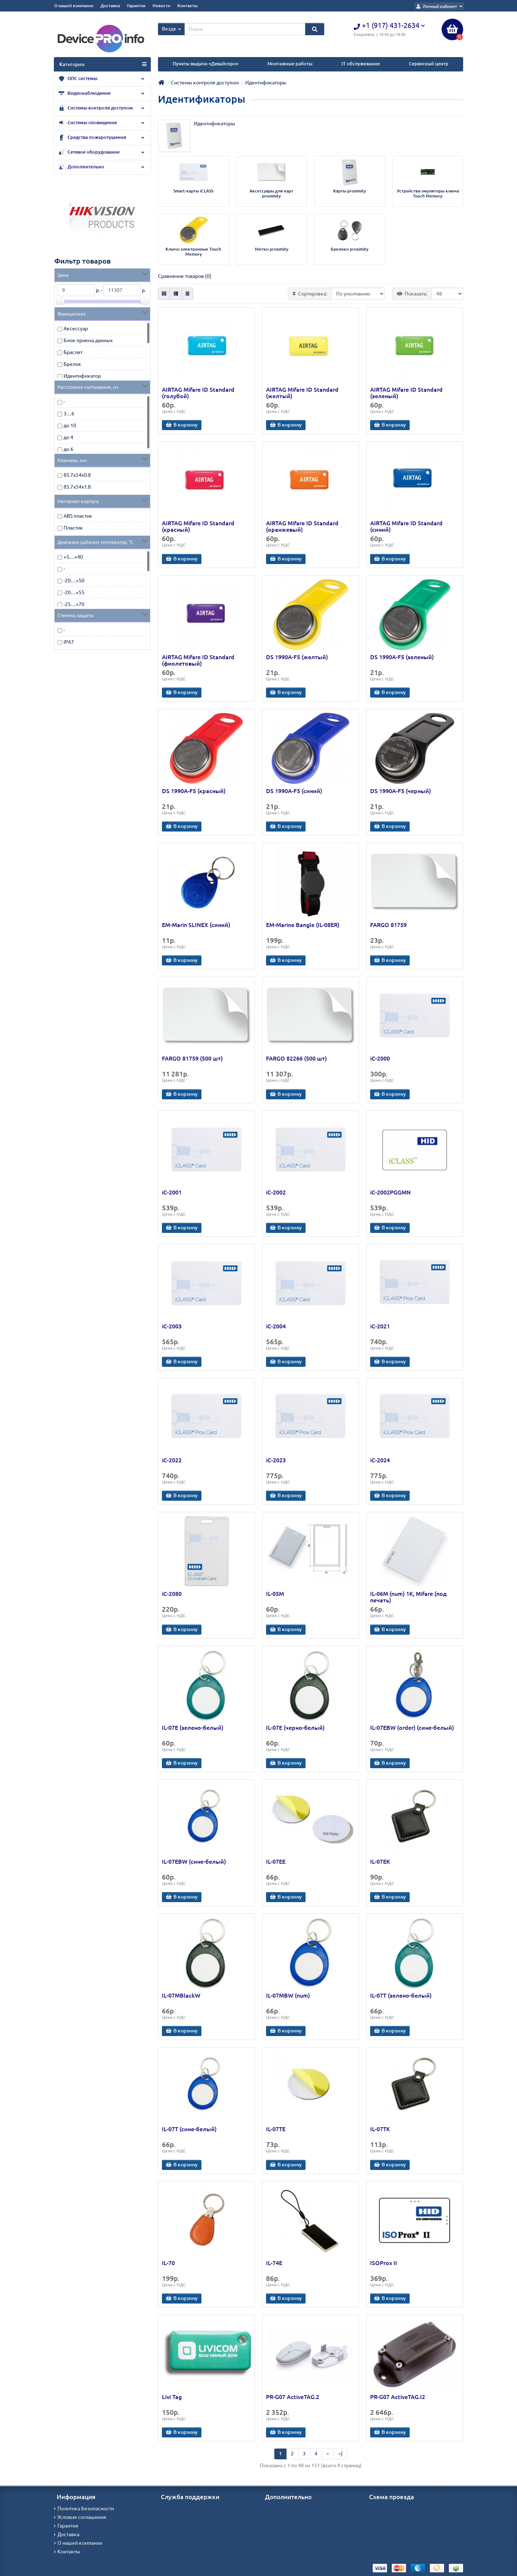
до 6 (68, 449)
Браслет (73, 352)
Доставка (110, 5)
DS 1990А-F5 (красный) (193, 791)
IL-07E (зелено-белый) (192, 1727)
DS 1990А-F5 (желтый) (297, 657)
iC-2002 (276, 1192)
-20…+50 (74, 580)
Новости (161, 5)
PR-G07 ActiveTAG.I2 (397, 2397)
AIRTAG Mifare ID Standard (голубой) (198, 392)
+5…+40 (73, 557)
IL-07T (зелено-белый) (401, 1995)
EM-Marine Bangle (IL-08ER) (302, 925)
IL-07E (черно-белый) (295, 1727)
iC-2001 (172, 1192)
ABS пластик (78, 516)
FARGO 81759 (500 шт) (192, 1058)
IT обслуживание (360, 63)
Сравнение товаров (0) (184, 276)
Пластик (73, 528)
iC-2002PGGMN (390, 1192)
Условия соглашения (80, 2517)
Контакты (187, 5)
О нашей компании (73, 5)
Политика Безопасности (84, 2508)
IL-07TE (275, 2129)
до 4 (68, 437)
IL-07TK (380, 2129)
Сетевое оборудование (101, 152)
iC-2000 (380, 1058)
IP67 (69, 642)
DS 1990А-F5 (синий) (294, 791)
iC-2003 (172, 1326)
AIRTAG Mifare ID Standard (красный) (198, 526)
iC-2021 (380, 1326)
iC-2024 (380, 1460)
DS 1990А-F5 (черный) (400, 791)
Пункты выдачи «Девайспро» (205, 63)
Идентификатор (82, 376)
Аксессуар (76, 328)
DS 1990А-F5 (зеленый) (402, 657)
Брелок (72, 364)
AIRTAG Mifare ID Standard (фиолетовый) (198, 660)
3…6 (69, 413)
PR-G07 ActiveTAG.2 (292, 2397)
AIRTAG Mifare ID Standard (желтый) (302, 392)
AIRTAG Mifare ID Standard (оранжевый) (302, 526)
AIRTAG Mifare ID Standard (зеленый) (406, 392)
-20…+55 (74, 592)
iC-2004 (276, 1326)
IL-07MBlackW (181, 1995)
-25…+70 (74, 604)
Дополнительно (101, 167)
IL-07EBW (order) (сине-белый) (412, 1727)
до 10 (70, 425)
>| (340, 2453)
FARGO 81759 (388, 925)
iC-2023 (276, 1460)
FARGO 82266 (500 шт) (296, 1058)
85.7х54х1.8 (77, 487)
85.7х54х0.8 (77, 475)
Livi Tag (172, 2397)
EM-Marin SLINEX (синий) (196, 925)
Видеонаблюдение (101, 93)
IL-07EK (380, 1861)
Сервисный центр (428, 63)
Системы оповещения (101, 123)
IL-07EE (275, 1861)
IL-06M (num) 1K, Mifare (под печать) (408, 1596)
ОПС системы (101, 79)
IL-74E (274, 2263)
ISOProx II (383, 2263)
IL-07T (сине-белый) (189, 2129)
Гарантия (136, 5)
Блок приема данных (88, 340)
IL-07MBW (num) (288, 1995)
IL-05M (275, 1593)
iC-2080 (172, 1593)
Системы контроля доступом (101, 108)
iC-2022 (172, 1460)
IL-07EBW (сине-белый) (194, 1861)
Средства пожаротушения (101, 137)
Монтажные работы (289, 63)
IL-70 (168, 2263)
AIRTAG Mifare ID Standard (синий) (406, 526)
